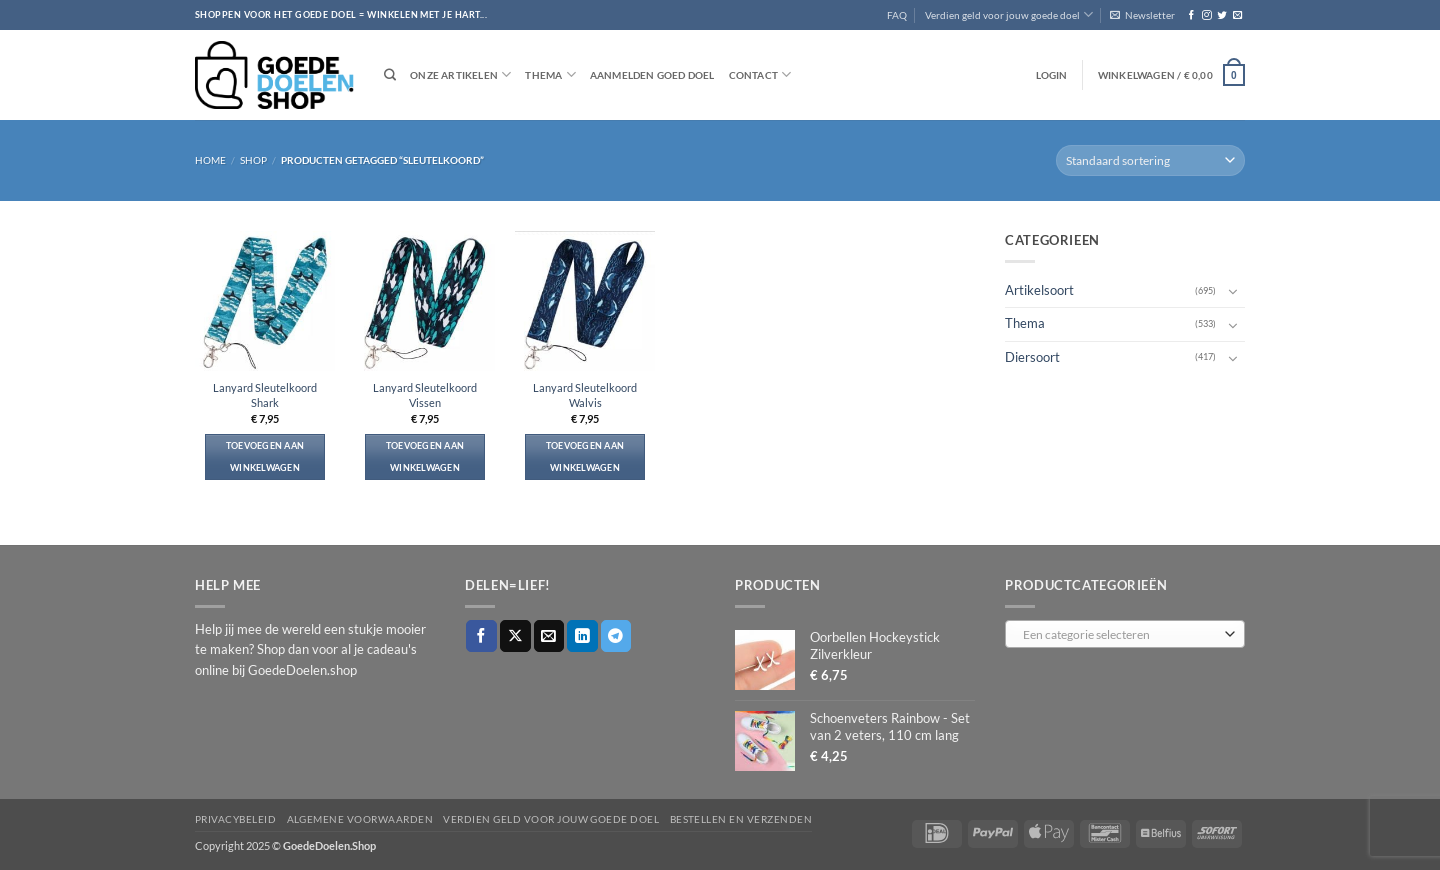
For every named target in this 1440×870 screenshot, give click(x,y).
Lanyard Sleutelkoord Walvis (585, 395)
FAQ (897, 15)
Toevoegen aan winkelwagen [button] (265, 456)
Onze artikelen (460, 74)
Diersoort (1032, 356)
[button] (1142, 15)
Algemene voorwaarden (360, 819)
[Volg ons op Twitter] (1221, 15)
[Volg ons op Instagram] (1206, 15)
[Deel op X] (515, 635)
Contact (760, 74)
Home (210, 160)
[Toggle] (1233, 291)
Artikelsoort (1039, 290)
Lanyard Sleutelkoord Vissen (425, 395)
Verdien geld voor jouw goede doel (1009, 14)
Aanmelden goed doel (652, 75)
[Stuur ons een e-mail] (1237, 15)
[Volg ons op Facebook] (1191, 15)
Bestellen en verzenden (741, 819)
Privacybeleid (235, 819)
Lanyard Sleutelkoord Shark (265, 395)
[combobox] (1125, 634)
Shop (253, 160)
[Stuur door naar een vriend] (549, 635)
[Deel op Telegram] (616, 635)
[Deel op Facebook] (481, 635)
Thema (550, 74)
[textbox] (1121, 635)
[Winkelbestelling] (1150, 160)
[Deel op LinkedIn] (582, 635)
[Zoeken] (390, 75)
